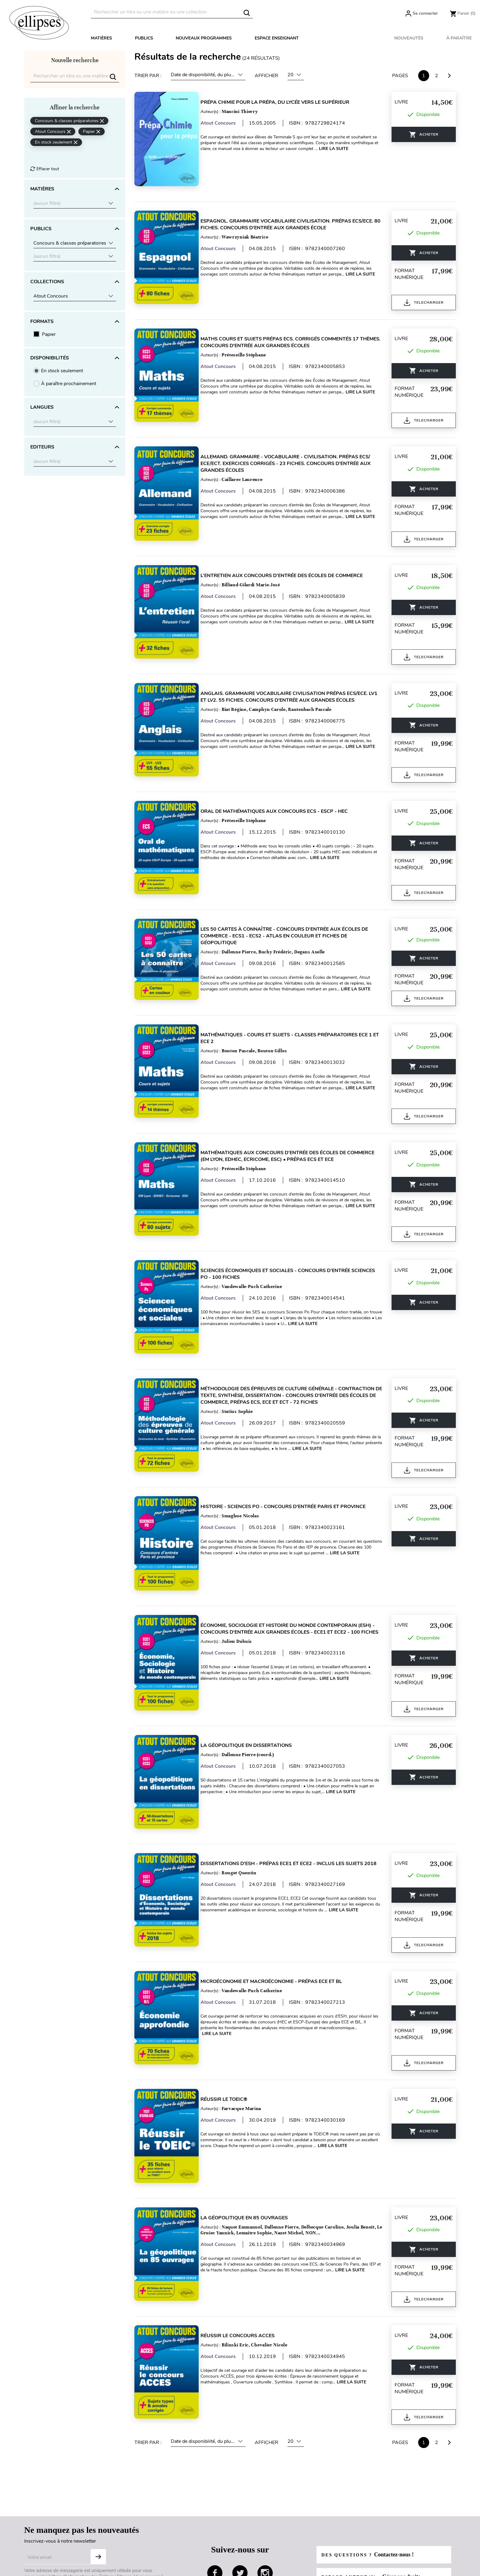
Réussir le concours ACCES (245, 2225)
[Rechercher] (172, 12)
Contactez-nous (139, 2537)
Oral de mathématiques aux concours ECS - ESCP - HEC (281, 774)
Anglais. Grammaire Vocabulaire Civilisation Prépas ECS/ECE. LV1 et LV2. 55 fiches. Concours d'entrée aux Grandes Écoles (291, 666)
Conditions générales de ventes (58, 2527)
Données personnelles (48, 2547)
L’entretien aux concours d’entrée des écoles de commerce (289, 551)
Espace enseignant (277, 38)
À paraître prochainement (68, 383)
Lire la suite (224, 154)
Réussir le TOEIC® (231, 2001)
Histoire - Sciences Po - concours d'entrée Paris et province (290, 1439)
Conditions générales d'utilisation (60, 2566)
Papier (49, 334)
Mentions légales (42, 2537)
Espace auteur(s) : (375, 2460)
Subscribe (98, 2440)
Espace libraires (237, 2537)
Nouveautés (408, 38)
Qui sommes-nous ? (46, 2517)
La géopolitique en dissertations (253, 1665)
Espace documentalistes (246, 2527)
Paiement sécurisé (142, 2547)
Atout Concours (225, 123)
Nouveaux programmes (204, 38)
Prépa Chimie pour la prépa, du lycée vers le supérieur (282, 102)
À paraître (459, 38)
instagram (265, 2456)
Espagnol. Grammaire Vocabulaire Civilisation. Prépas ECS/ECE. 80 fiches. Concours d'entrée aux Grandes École (294, 218)
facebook (215, 2456)
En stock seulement (62, 370)
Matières (101, 38)
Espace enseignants (241, 2517)
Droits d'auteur (236, 2547)
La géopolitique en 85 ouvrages (251, 2113)
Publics (144, 38)
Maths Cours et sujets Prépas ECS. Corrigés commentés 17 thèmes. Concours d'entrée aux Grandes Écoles (287, 330)
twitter (240, 2456)
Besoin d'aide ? (138, 2517)
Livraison (132, 2527)
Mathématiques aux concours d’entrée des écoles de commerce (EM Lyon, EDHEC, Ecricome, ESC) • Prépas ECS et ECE (295, 1107)
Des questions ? (371, 2438)
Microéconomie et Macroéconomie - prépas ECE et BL (278, 1889)
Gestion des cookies (46, 2557)
